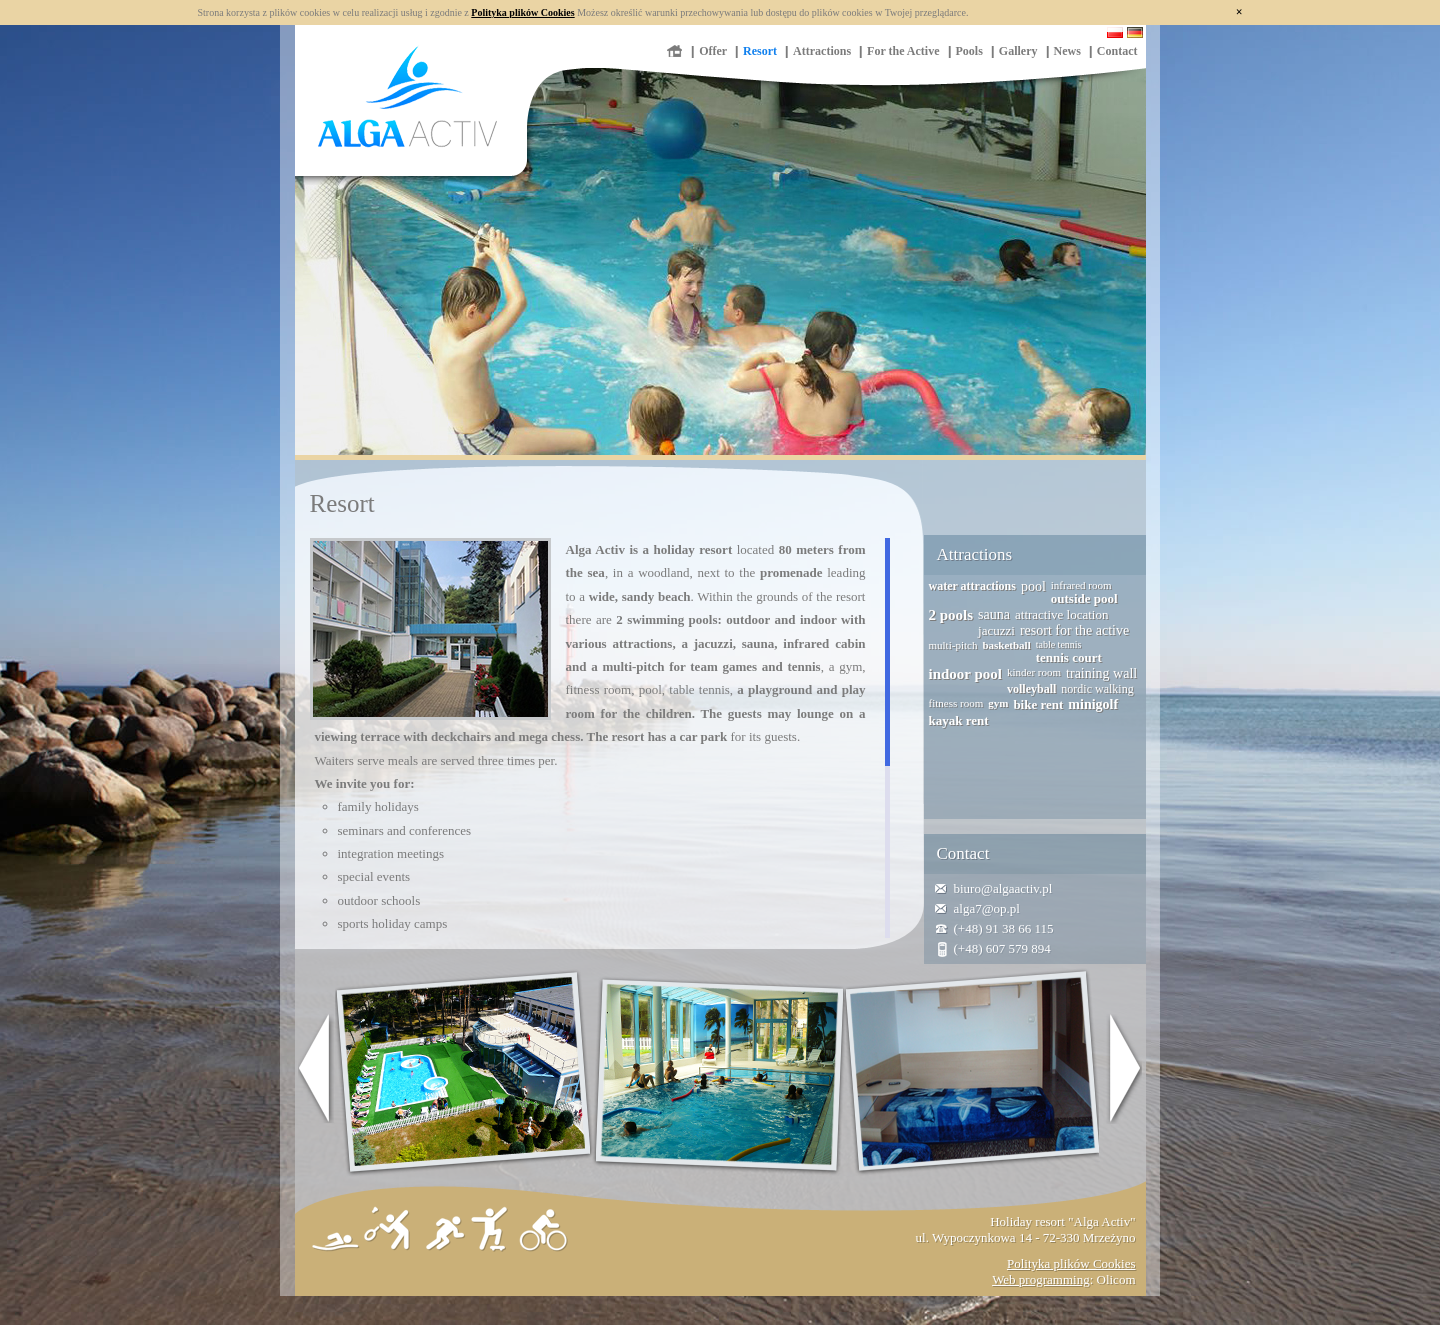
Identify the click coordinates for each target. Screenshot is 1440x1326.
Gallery (1018, 51)
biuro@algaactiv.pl (1003, 888)
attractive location (1061, 614)
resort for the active (1074, 630)
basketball (1006, 645)
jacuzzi (996, 630)
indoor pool (966, 674)
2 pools (951, 615)
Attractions (822, 51)
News (1067, 51)
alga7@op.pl (987, 908)
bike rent (1038, 704)
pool (1033, 586)
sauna (994, 614)
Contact (1117, 51)
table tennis (1059, 644)
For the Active (903, 51)
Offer (713, 51)
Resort (760, 51)
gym (998, 703)
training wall (1101, 673)
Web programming (1041, 1279)
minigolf (1093, 704)
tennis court (1069, 657)
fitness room (956, 703)
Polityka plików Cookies (522, 12)
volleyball (1031, 689)
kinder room (1034, 672)
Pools (969, 51)
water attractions (972, 586)
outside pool (1084, 598)
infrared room (1081, 585)
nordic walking (1097, 689)
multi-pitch (953, 645)
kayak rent (959, 720)
